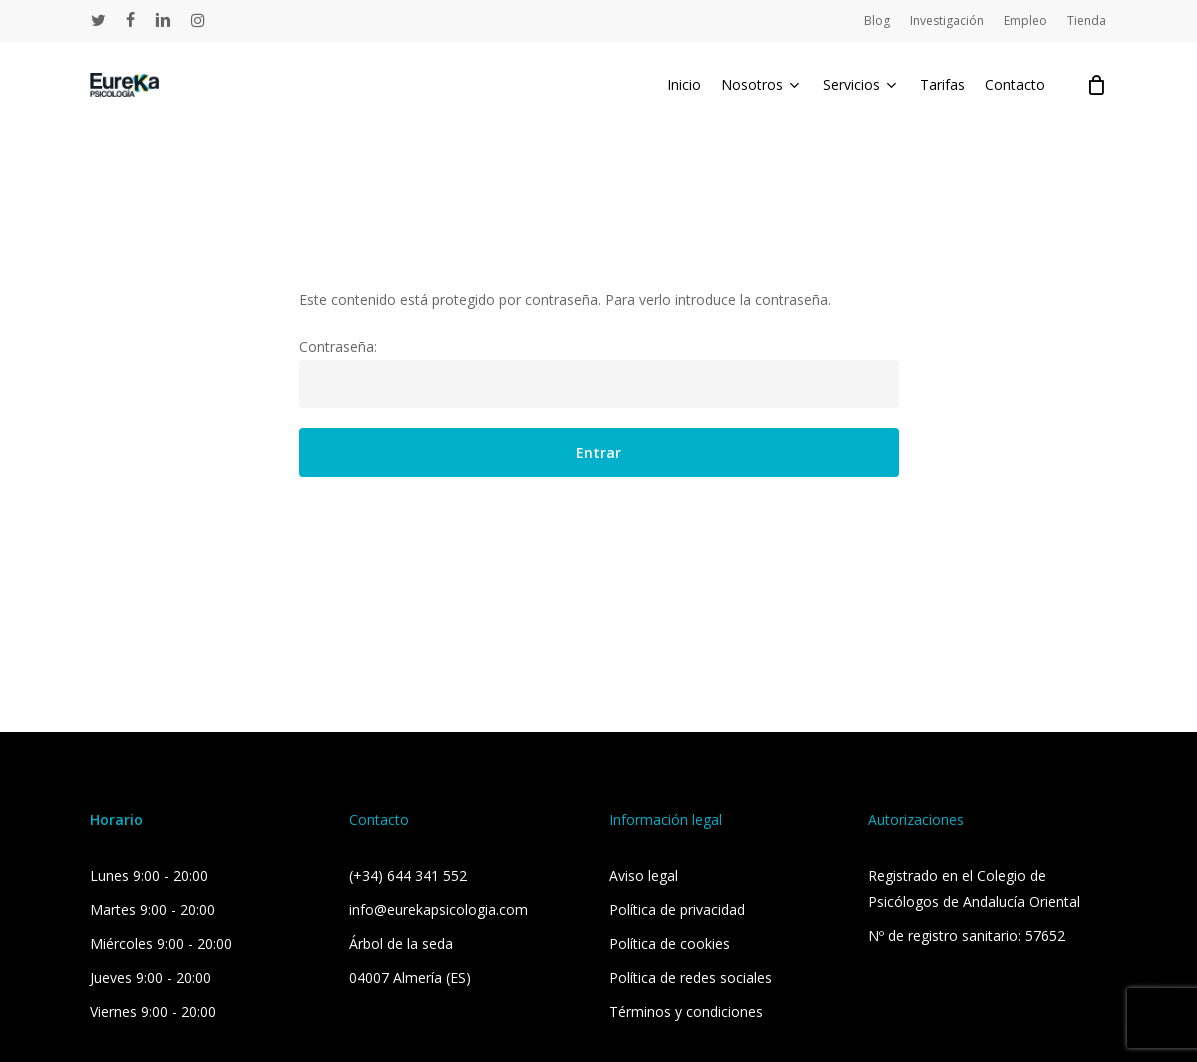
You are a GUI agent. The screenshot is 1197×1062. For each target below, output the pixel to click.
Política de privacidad (677, 909)
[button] (1147, 1008)
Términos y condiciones (686, 1011)
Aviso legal (643, 875)
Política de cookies (669, 943)
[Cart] (1096, 88)
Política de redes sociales (690, 977)
